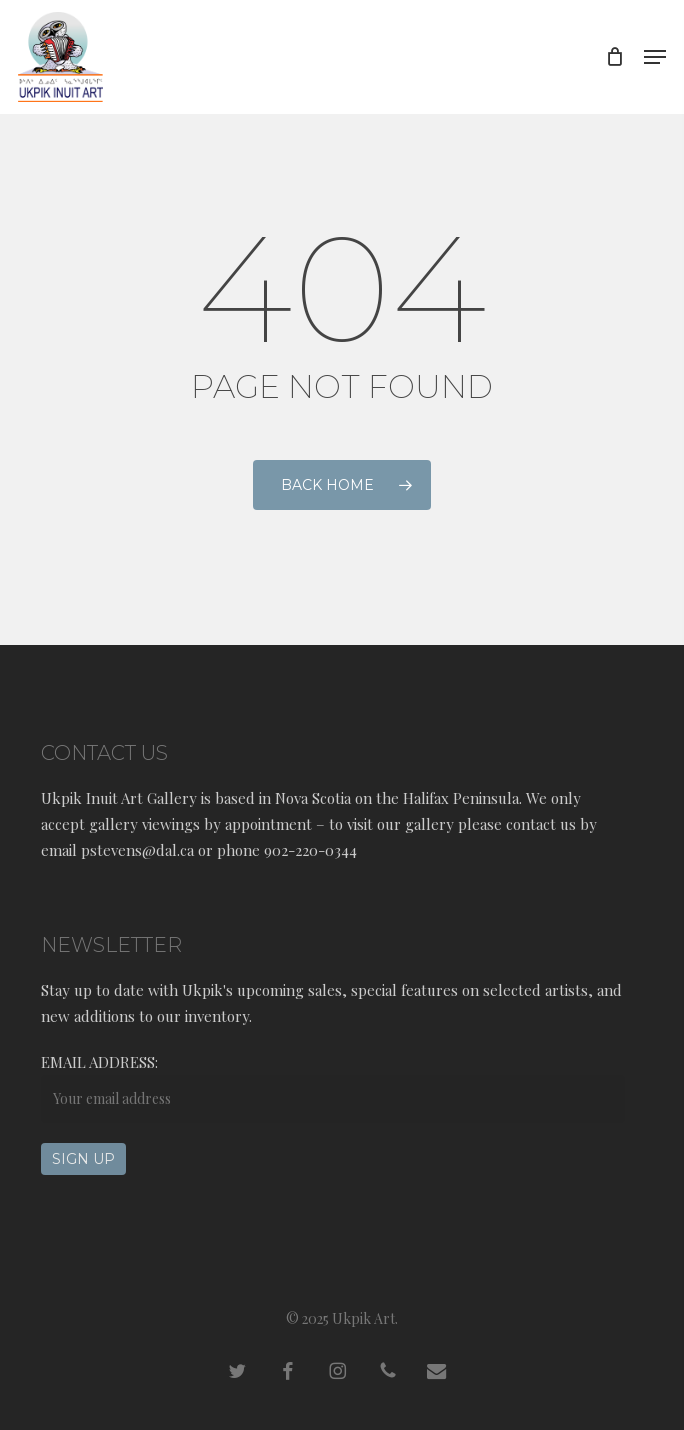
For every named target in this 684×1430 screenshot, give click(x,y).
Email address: (99, 1062)
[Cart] (614, 57)
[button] (655, 57)
